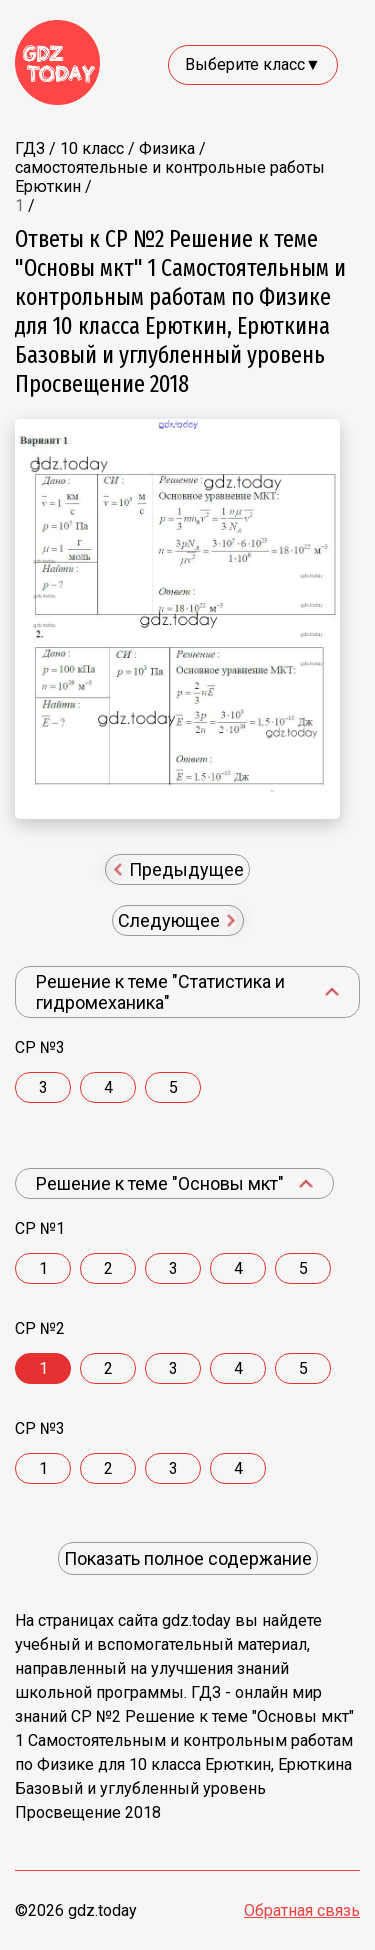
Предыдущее (179, 869)
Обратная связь (302, 1910)
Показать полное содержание (188, 1558)
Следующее (177, 920)
